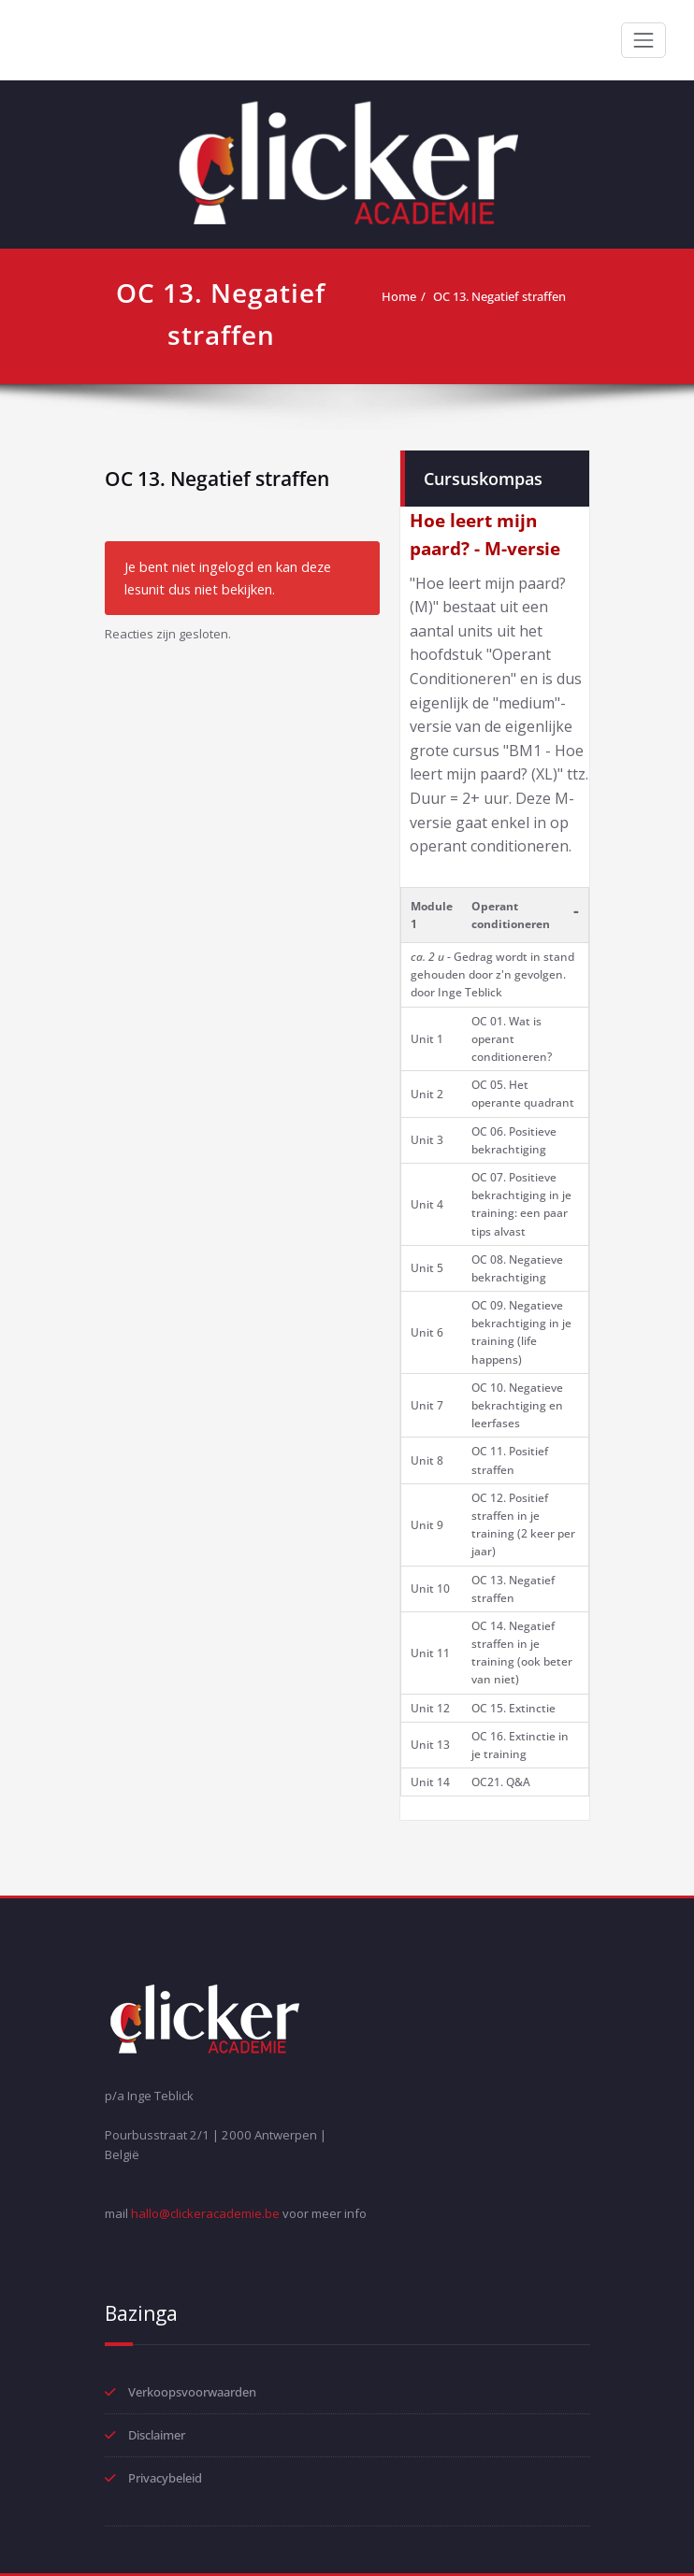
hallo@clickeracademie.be (205, 2213)
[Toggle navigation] (643, 40)
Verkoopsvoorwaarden (192, 2391)
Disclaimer (156, 2434)
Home (399, 296)
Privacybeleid (165, 2477)
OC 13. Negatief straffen (499, 296)
